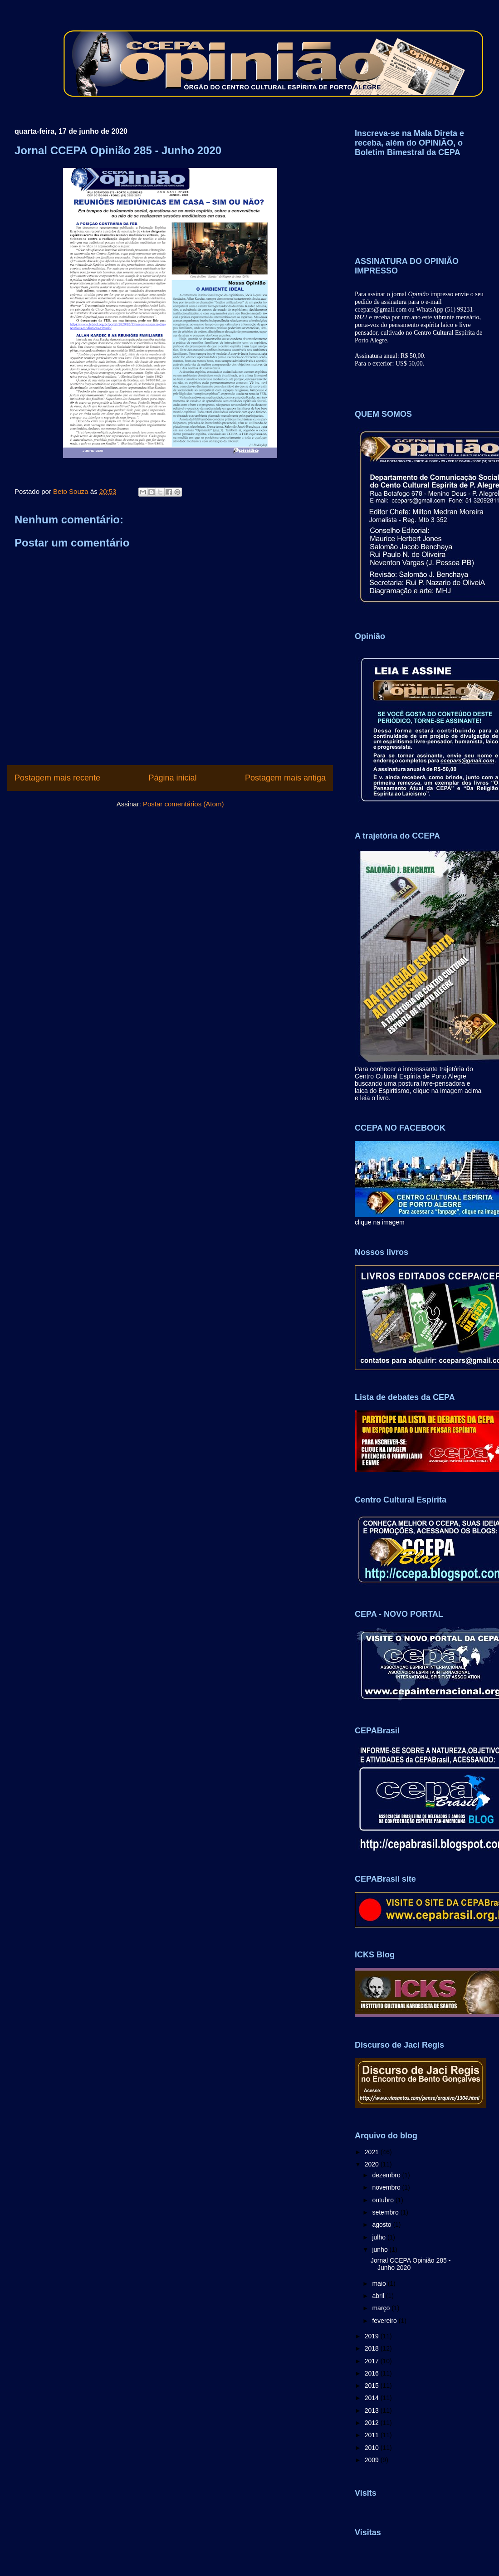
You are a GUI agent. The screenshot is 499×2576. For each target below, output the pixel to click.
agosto (382, 2224)
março (381, 2308)
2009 (373, 2460)
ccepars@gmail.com (380, 309)
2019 (373, 2336)
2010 (373, 2447)
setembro (386, 2212)
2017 (373, 2361)
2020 (373, 2164)
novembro (387, 2187)
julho (379, 2237)
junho (380, 2249)
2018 (373, 2348)
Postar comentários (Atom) (183, 804)
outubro (383, 2200)
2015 (373, 2385)
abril (379, 2295)
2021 (373, 2152)
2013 (373, 2410)
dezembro (387, 2175)
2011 (373, 2435)
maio (379, 2283)
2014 (373, 2397)
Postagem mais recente (57, 777)
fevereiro (385, 2320)
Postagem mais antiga (285, 777)
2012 (373, 2422)
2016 (373, 2373)
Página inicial (172, 777)
